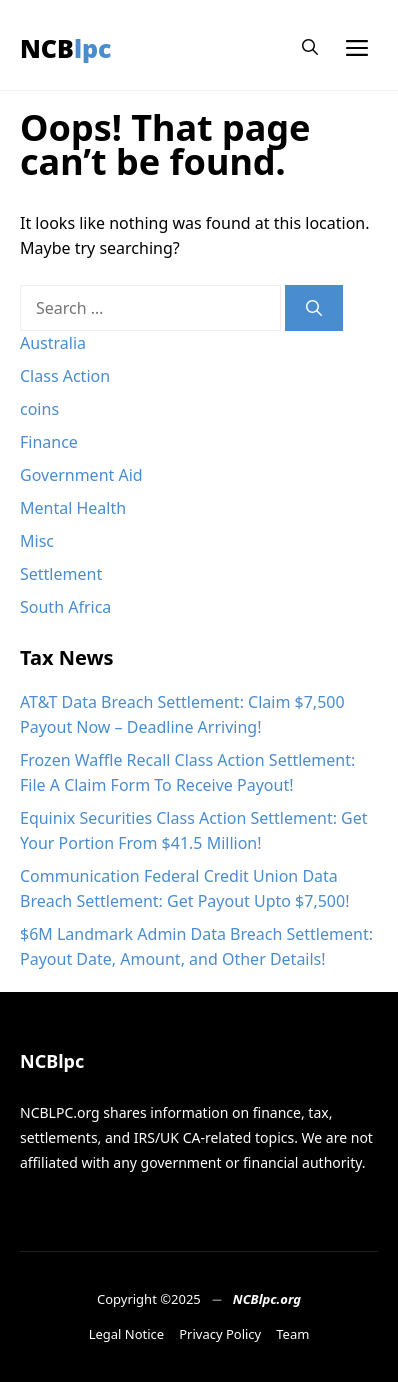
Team (292, 1334)
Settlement (61, 574)
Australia (53, 343)
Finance (49, 442)
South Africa (65, 607)
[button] (310, 47)
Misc (37, 541)
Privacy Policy (220, 1334)
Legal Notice (127, 1334)
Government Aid (81, 475)
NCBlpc (66, 48)
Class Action (65, 376)
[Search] (314, 308)
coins (39, 409)
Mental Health (73, 508)
